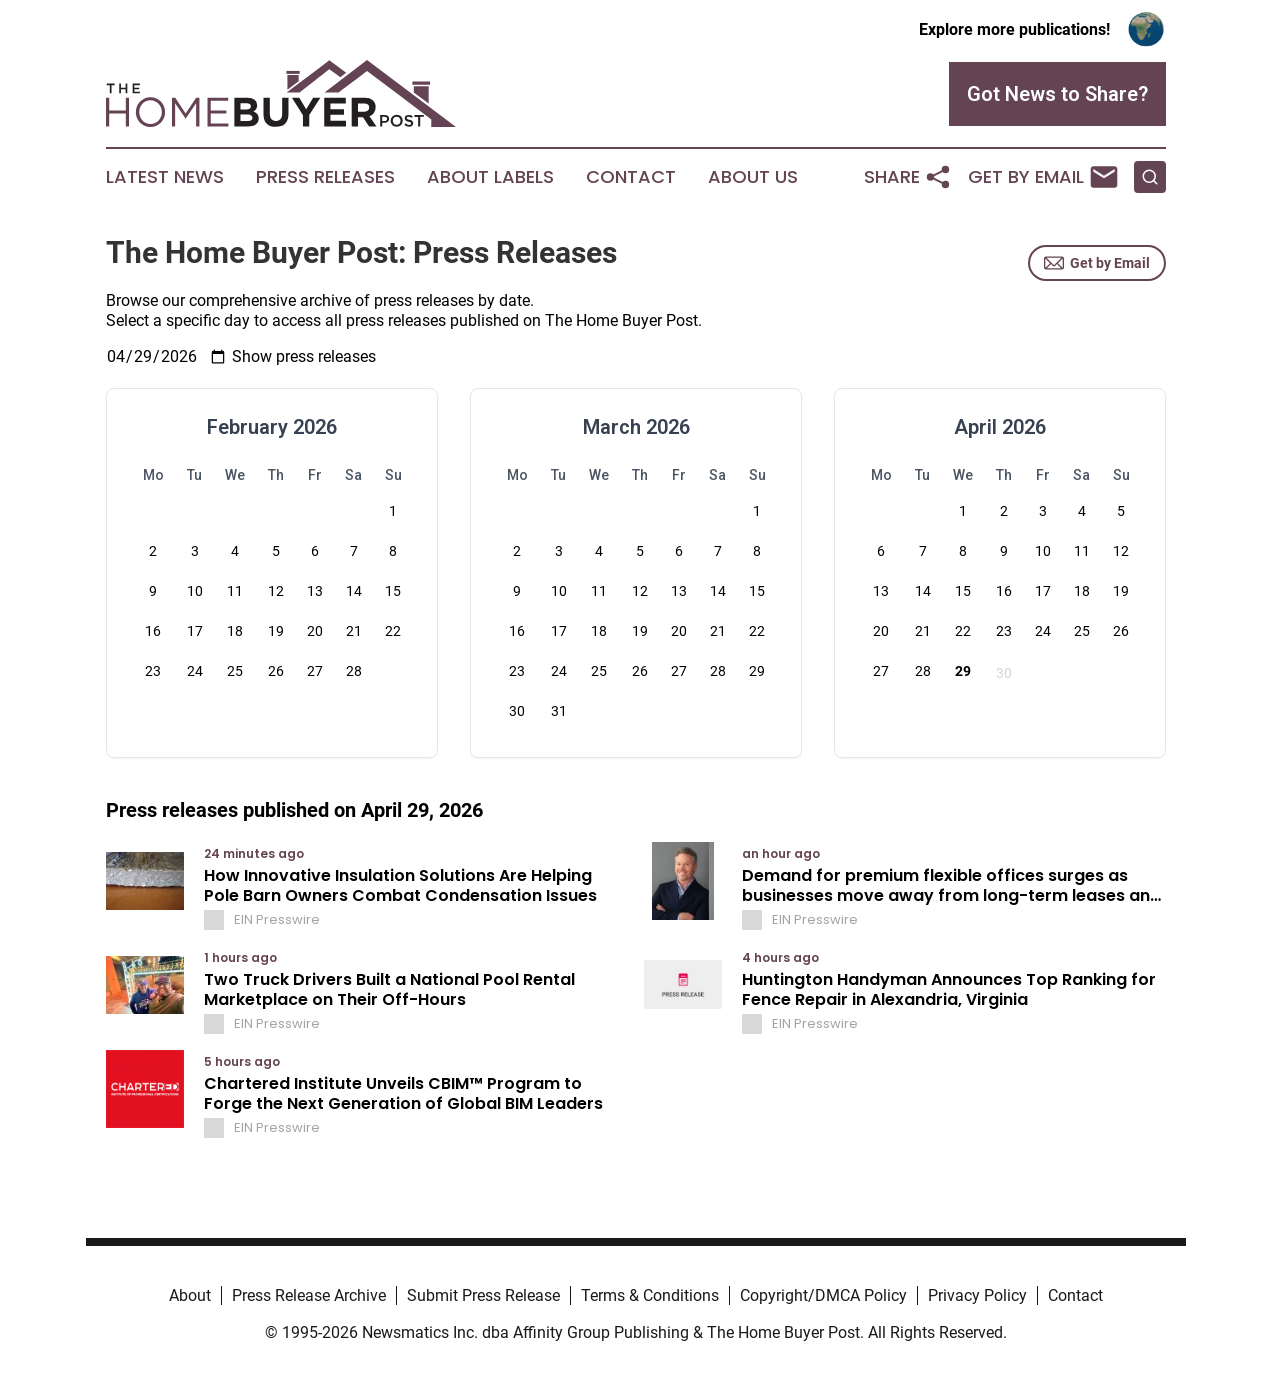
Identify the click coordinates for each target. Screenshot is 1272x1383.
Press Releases (325, 177)
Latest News (165, 177)
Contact (631, 177)
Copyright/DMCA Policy (823, 1295)
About (190, 1295)
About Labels (490, 177)
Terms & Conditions (650, 1295)
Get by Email (1097, 263)
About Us (753, 177)
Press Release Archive (309, 1295)
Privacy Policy (977, 1295)
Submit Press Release (483, 1295)
